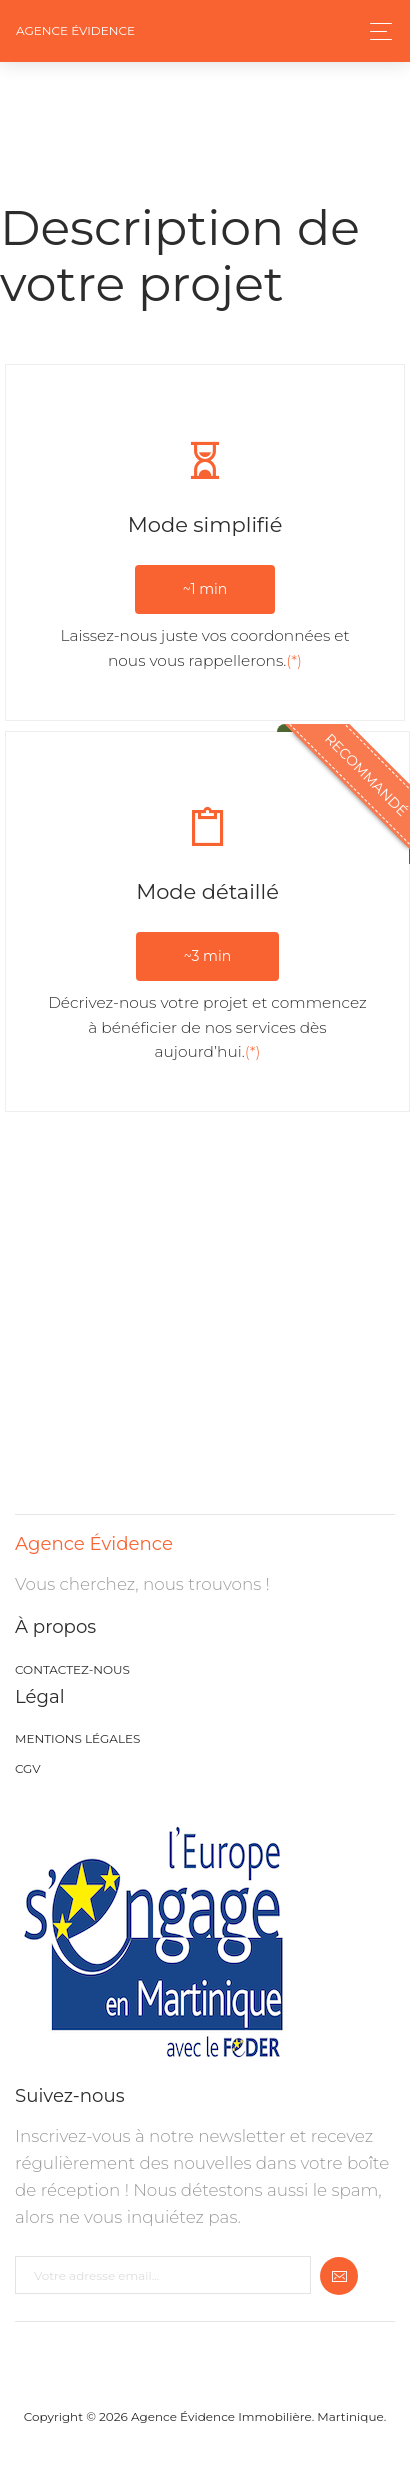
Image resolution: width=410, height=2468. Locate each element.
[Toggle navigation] (375, 31)
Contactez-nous (72, 1669)
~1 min (205, 589)
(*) (294, 660)
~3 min (207, 956)
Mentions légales (77, 1738)
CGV (28, 1768)
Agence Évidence (75, 30)
